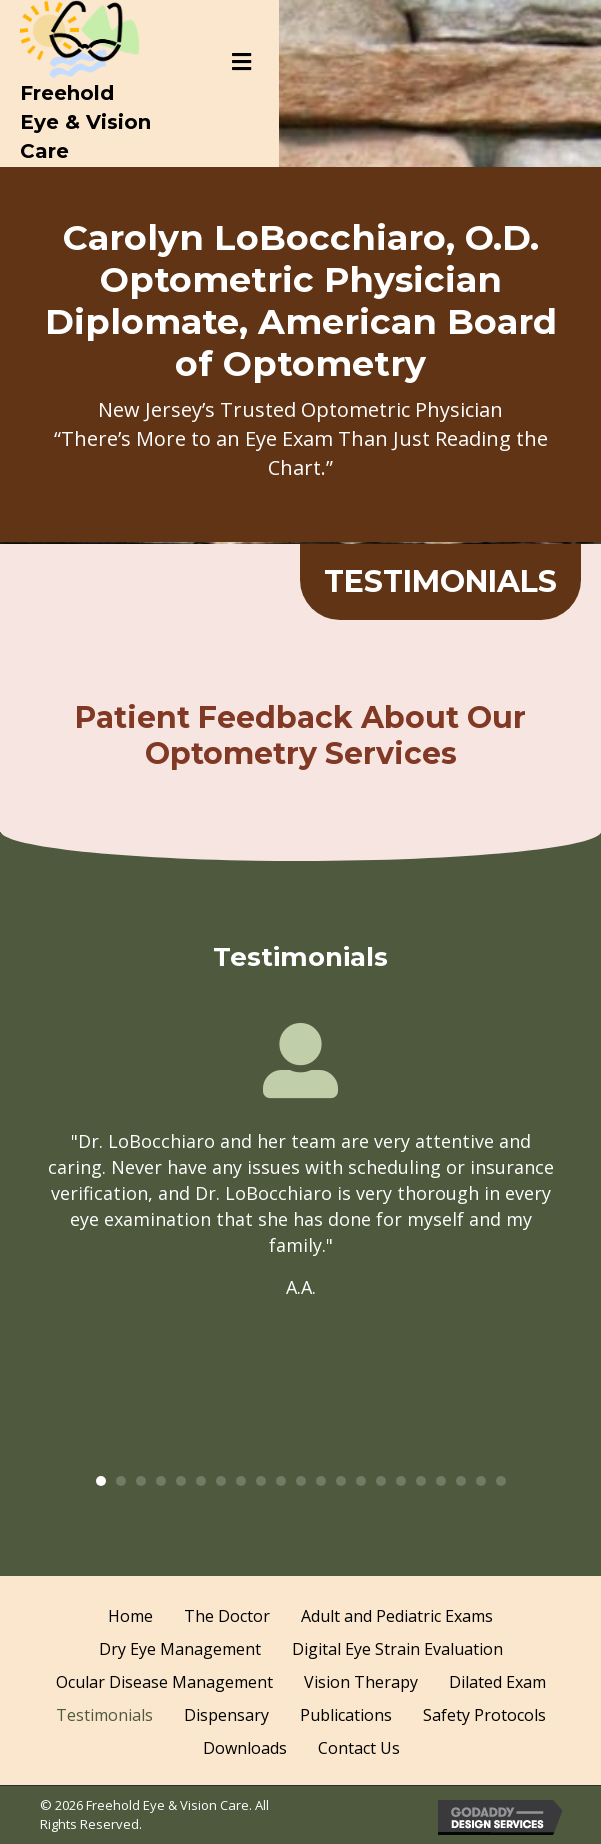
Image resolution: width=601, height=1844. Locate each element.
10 (281, 1481)
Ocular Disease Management (164, 1682)
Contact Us (359, 1748)
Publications (346, 1715)
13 (341, 1481)
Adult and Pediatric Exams (397, 1616)
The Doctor (227, 1616)
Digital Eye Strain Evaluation (397, 1649)
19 (461, 1481)
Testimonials (104, 1715)
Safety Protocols (484, 1715)
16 (401, 1481)
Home (130, 1616)
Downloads (245, 1748)
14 (361, 1481)
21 (501, 1481)
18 (441, 1481)
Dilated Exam (497, 1682)
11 (301, 1481)
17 (421, 1481)
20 (481, 1481)
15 (381, 1481)
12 (321, 1481)
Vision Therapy (361, 1682)
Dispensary (226, 1715)
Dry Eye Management (180, 1649)
